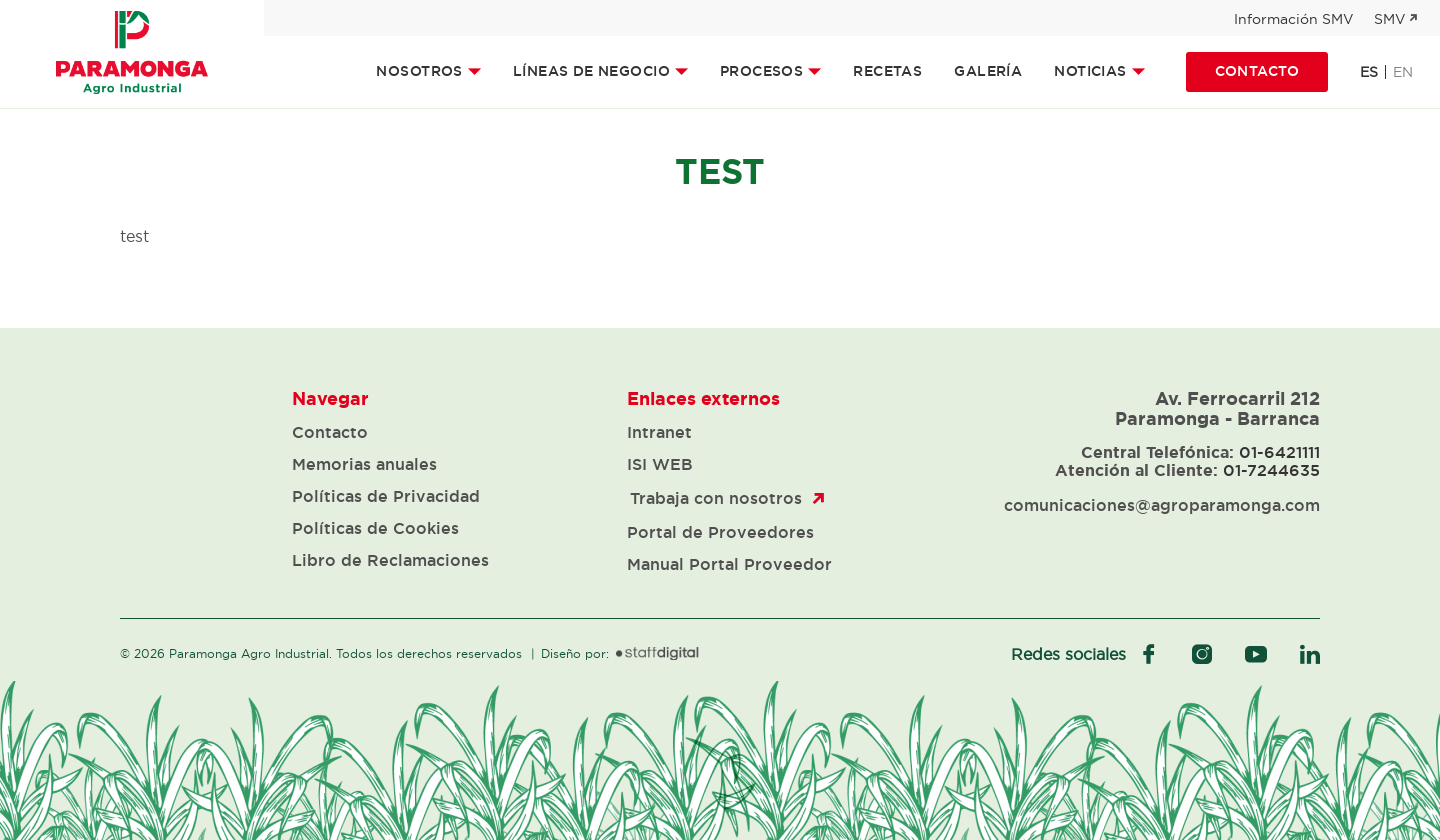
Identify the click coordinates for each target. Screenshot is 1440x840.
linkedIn (1310, 654)
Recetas (887, 71)
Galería (988, 71)
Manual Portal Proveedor (729, 564)
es (1369, 72)
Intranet (659, 432)
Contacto (1257, 71)
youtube (1256, 654)
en (1403, 72)
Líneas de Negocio (591, 71)
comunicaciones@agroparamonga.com (1162, 505)
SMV (1390, 19)
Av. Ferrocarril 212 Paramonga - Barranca (1217, 408)
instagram (1202, 654)
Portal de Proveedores (720, 532)
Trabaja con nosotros (716, 498)
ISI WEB (660, 464)
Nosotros (419, 71)
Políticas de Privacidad (386, 496)
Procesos (761, 71)
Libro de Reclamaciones (390, 560)
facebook (1149, 654)
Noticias (1090, 71)
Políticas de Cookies (375, 528)
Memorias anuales (364, 464)
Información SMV (1294, 19)
